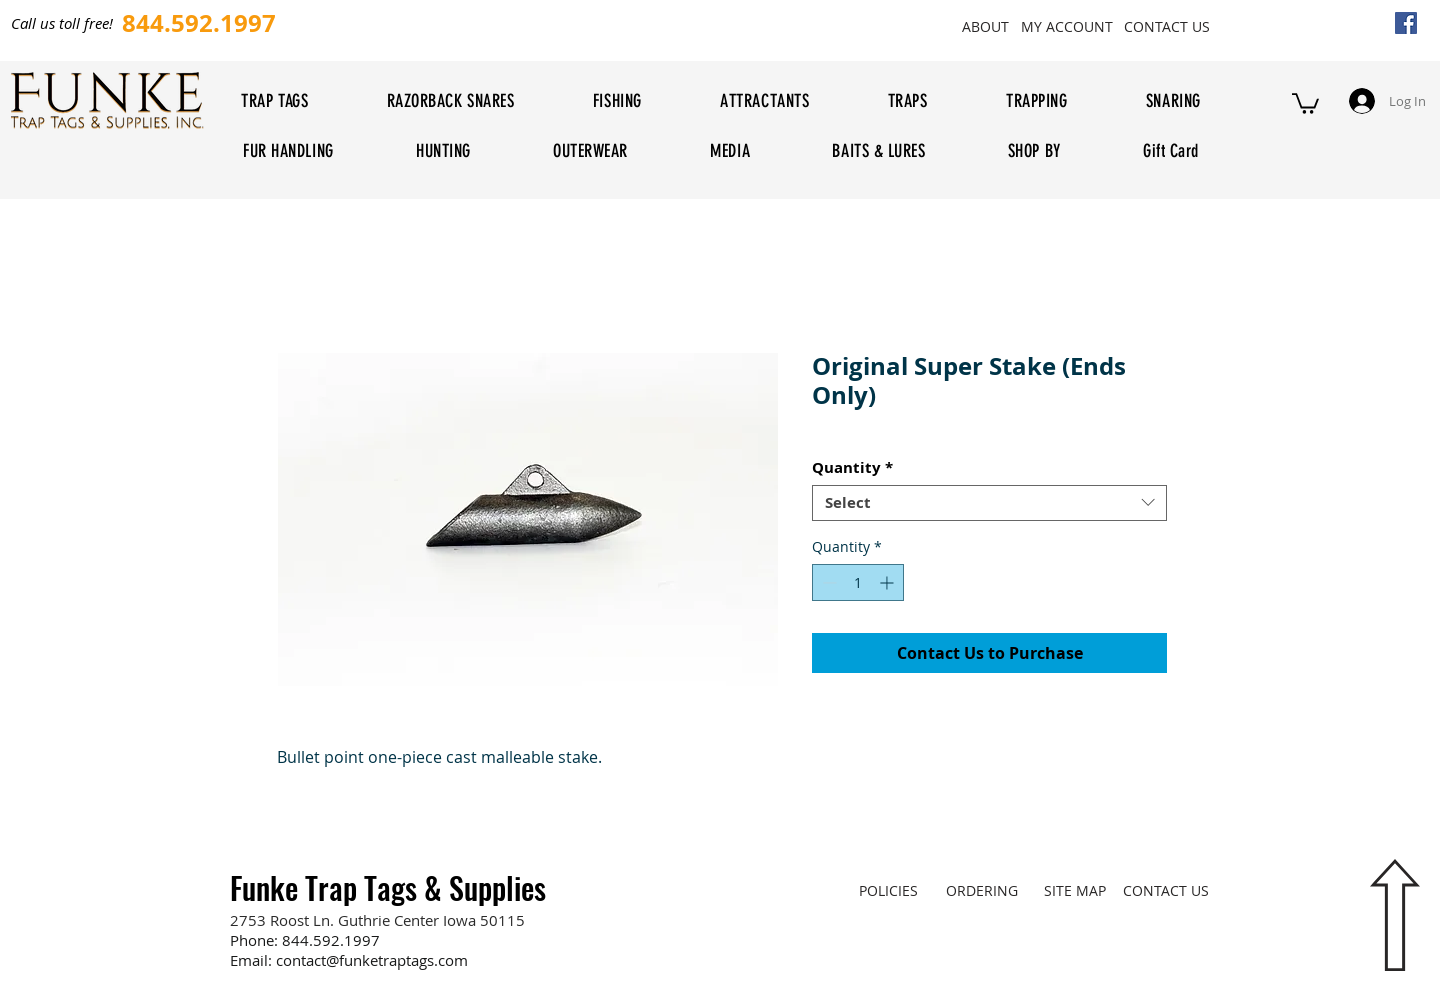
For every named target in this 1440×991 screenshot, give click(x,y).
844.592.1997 (331, 940)
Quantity (852, 468)
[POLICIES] (888, 890)
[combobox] (989, 503)
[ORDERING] (981, 890)
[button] (1305, 102)
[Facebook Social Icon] (1406, 23)
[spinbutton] (858, 582)
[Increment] (888, 582)
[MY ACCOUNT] (1066, 26)
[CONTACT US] (1166, 26)
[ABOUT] (985, 26)
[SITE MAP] (1074, 890)
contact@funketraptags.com (372, 960)
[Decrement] (827, 582)
